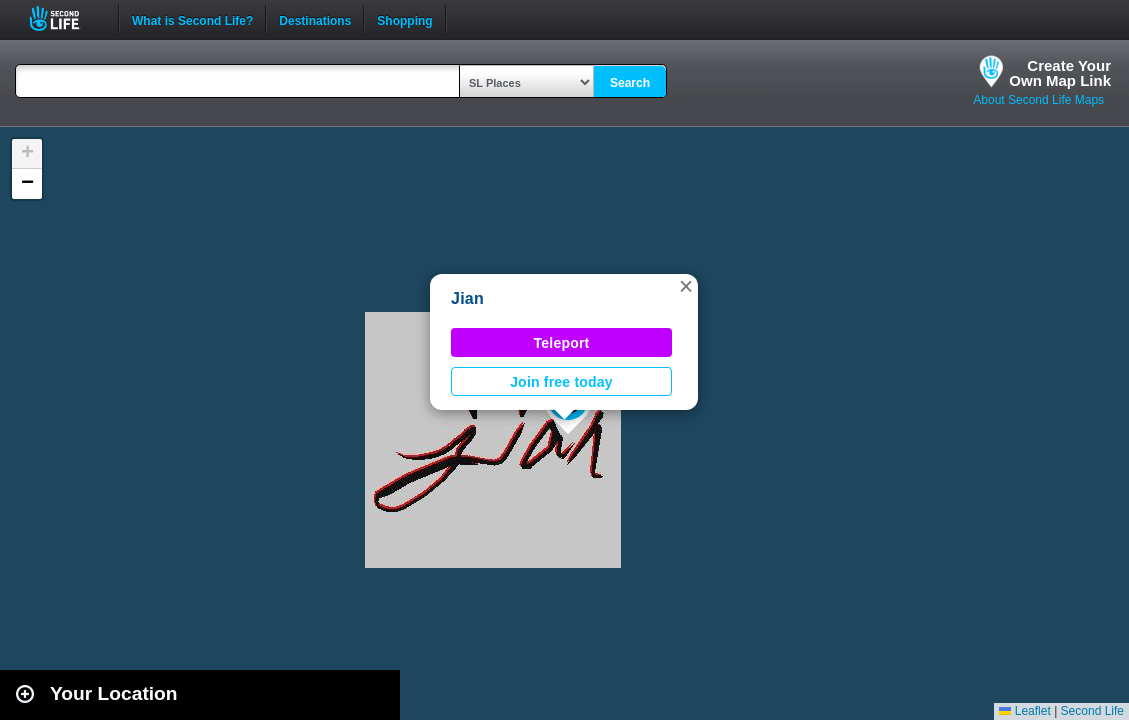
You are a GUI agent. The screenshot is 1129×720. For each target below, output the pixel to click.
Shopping (404, 19)
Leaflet (1024, 711)
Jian (467, 298)
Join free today (561, 382)
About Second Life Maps (1038, 100)
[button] (686, 286)
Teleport (562, 343)
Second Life (65, 18)
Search (630, 83)
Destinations (315, 19)
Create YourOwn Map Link (1060, 73)
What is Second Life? (192, 19)
